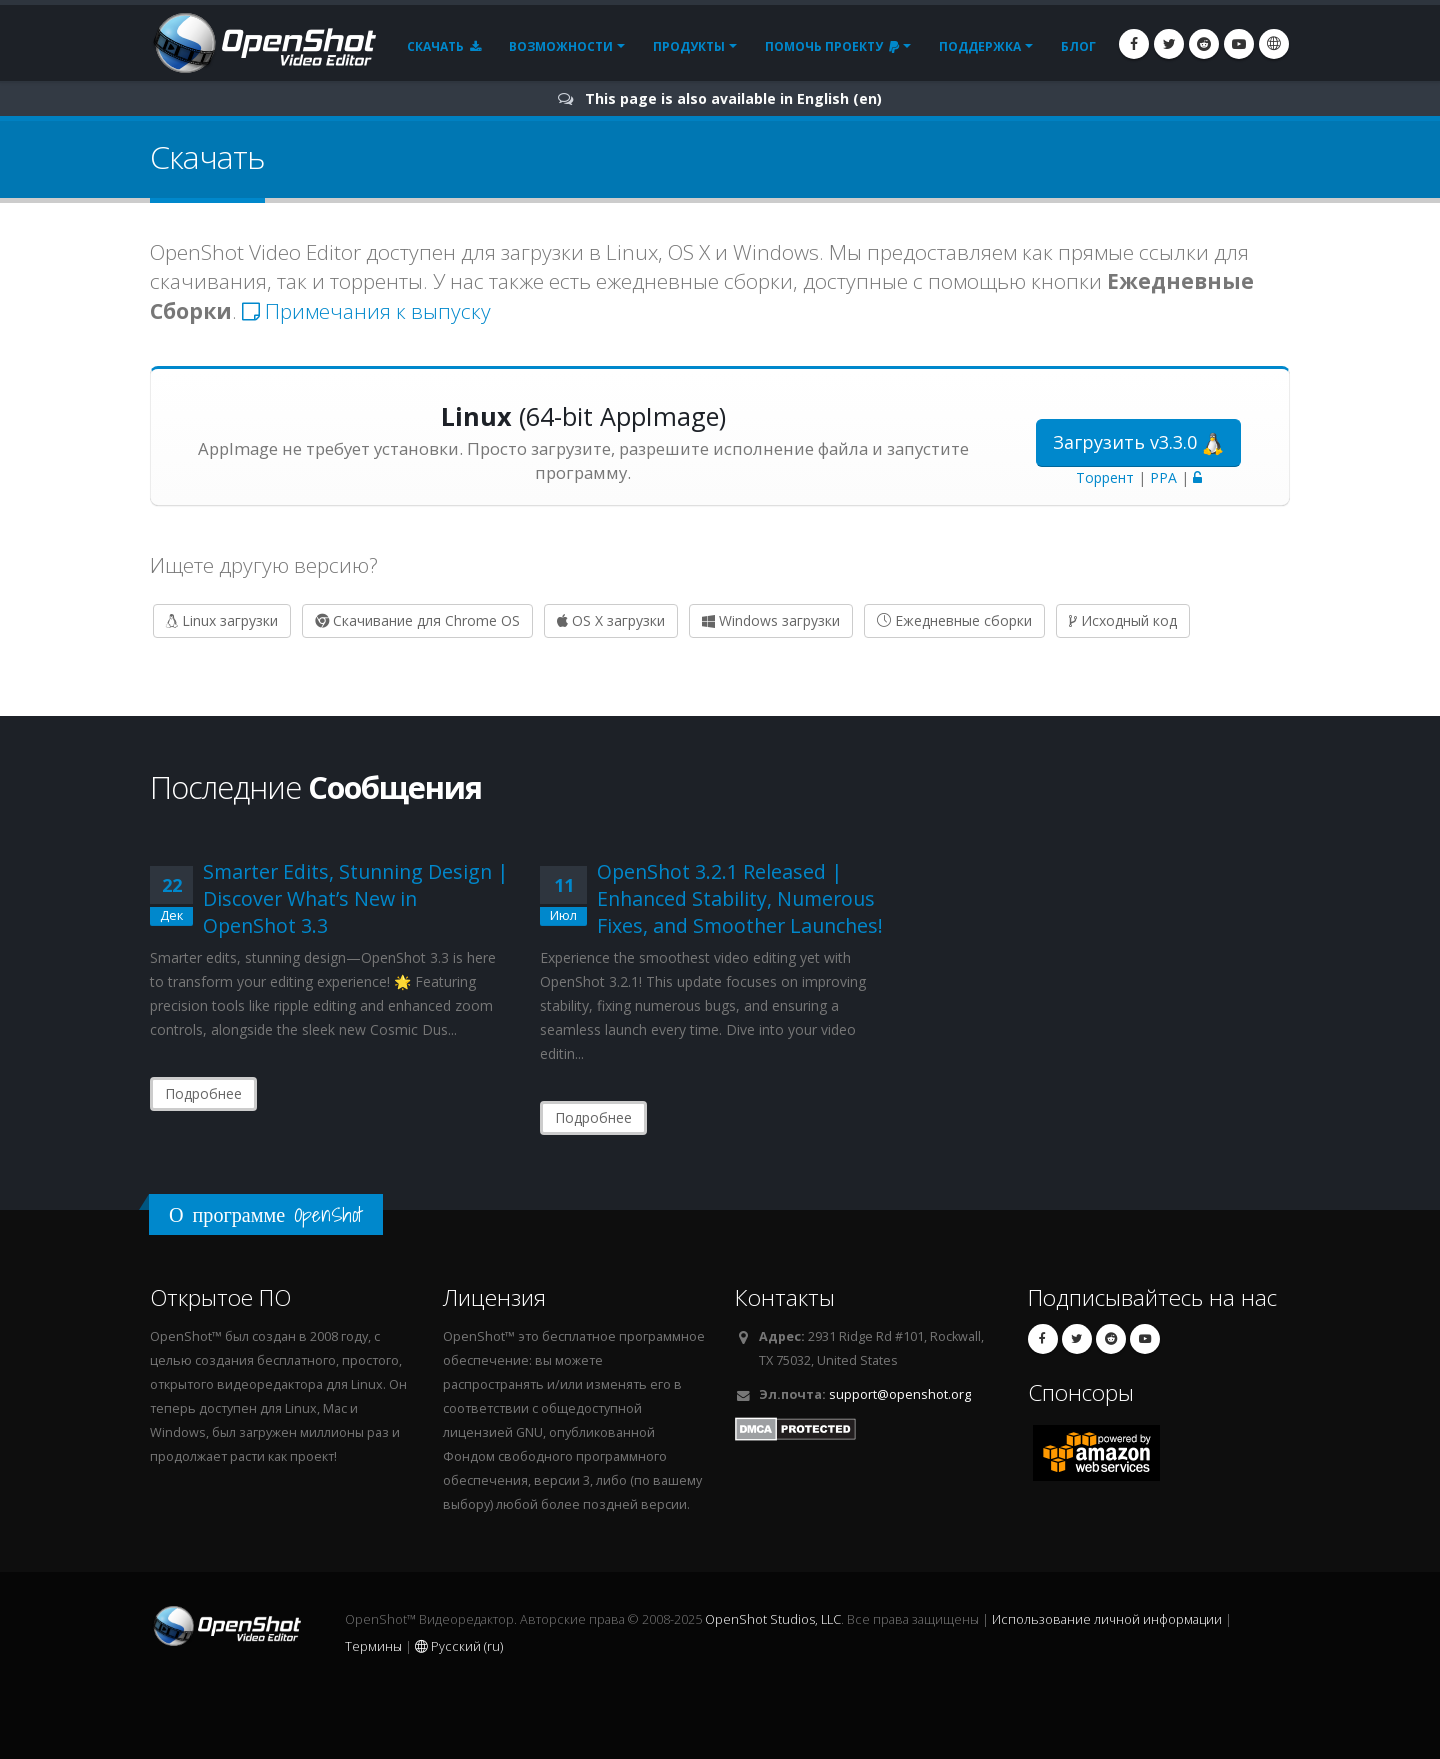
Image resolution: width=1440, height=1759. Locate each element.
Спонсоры (1081, 1392)
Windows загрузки (771, 620)
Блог (1078, 46)
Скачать (444, 46)
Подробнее (203, 1093)
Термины (373, 1646)
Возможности (561, 46)
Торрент (1105, 477)
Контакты (785, 1297)
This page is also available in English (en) (733, 98)
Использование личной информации (1107, 1619)
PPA (1163, 477)
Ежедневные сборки (954, 620)
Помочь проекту (832, 46)
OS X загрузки (611, 620)
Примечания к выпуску (366, 311)
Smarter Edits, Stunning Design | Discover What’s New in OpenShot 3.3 (355, 898)
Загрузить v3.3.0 (1138, 443)
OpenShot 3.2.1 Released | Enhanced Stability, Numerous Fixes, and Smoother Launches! (740, 898)
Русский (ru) (459, 1646)
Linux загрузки (222, 620)
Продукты (689, 46)
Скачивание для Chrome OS (417, 620)
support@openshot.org (900, 1394)
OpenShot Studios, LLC (773, 1619)
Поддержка (980, 46)
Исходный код (1123, 620)
